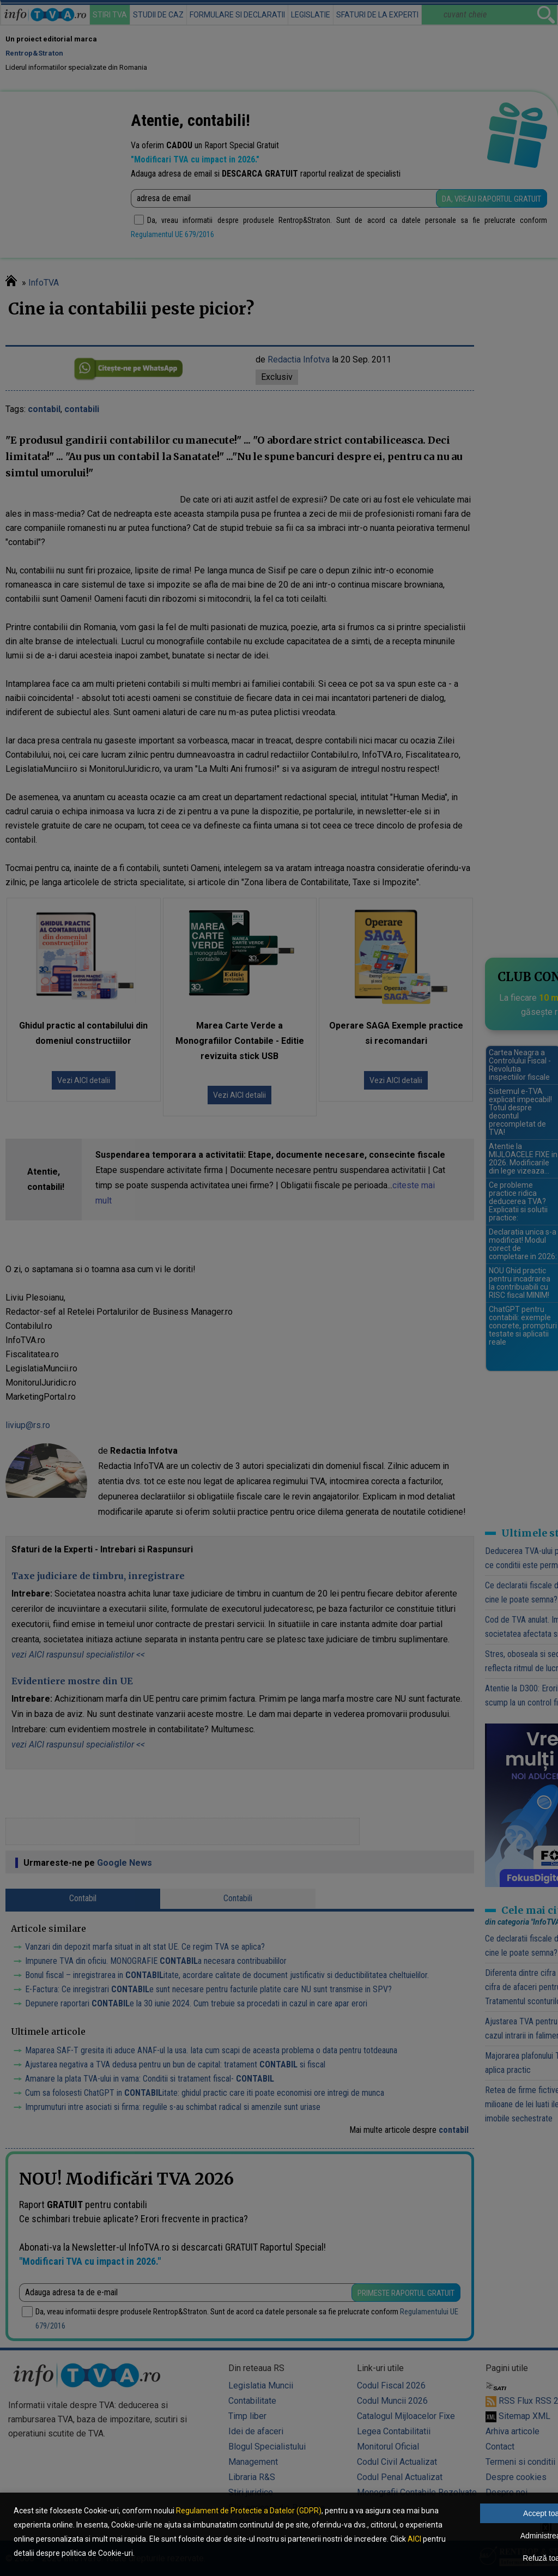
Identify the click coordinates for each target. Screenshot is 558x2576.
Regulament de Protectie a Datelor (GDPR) (249, 2510)
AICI (414, 2539)
